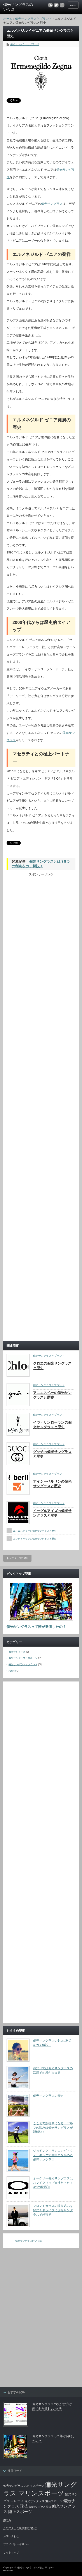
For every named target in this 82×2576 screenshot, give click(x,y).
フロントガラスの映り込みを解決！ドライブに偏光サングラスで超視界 (53, 2210)
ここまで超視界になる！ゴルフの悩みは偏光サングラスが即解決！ (53, 2128)
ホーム (7, 2519)
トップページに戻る (17, 1558)
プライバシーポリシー (16, 2544)
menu (73, 5)
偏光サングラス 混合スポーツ (43, 2501)
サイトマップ (11, 2552)
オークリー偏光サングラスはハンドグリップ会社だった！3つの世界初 (53, 2183)
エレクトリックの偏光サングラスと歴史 (34, 1538)
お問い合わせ (11, 2536)
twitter (56, 5)
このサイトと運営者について (20, 2527)
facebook (62, 5)
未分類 (12, 1670)
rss (50, 5)
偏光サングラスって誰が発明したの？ (36, 1627)
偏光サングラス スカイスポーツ (23, 2485)
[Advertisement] (43, 907)
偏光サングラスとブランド (24, 44)
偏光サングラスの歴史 (48, 2095)
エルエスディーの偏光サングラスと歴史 (34, 1530)
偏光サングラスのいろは (18, 7)
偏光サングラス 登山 (40, 2506)
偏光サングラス (52, 203)
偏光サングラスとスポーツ (23, 1658)
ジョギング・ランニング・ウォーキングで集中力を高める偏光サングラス (53, 2155)
